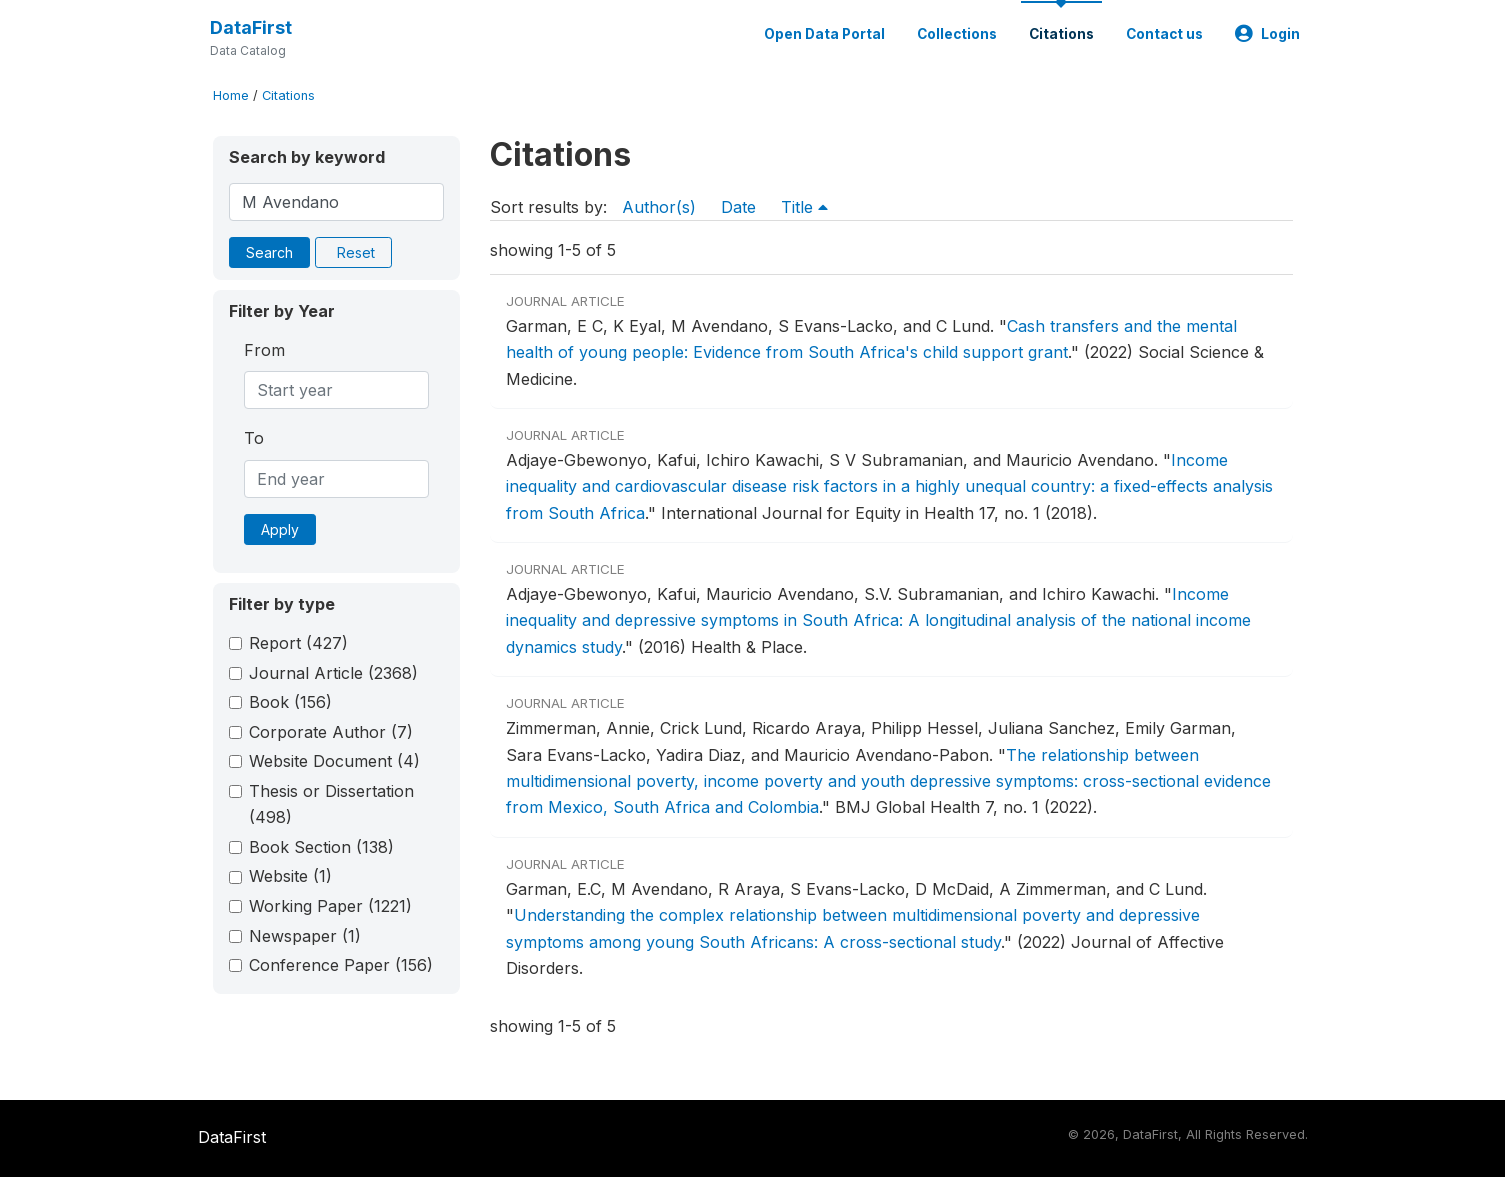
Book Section (321, 847)
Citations (1061, 34)
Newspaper (305, 936)
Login (1267, 34)
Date (738, 207)
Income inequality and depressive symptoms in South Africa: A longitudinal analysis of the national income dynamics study (878, 620)
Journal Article (333, 673)
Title (804, 207)
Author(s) (659, 207)
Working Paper (330, 906)
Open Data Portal (824, 34)
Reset (356, 252)
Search (269, 252)
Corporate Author (331, 732)
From (264, 350)
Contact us (1164, 34)
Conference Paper (341, 965)
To (254, 438)
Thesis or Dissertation (331, 804)
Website (290, 876)
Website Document (334, 761)
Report (298, 643)
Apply (280, 529)
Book (290, 702)
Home (231, 95)
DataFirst (251, 27)
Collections (957, 34)
